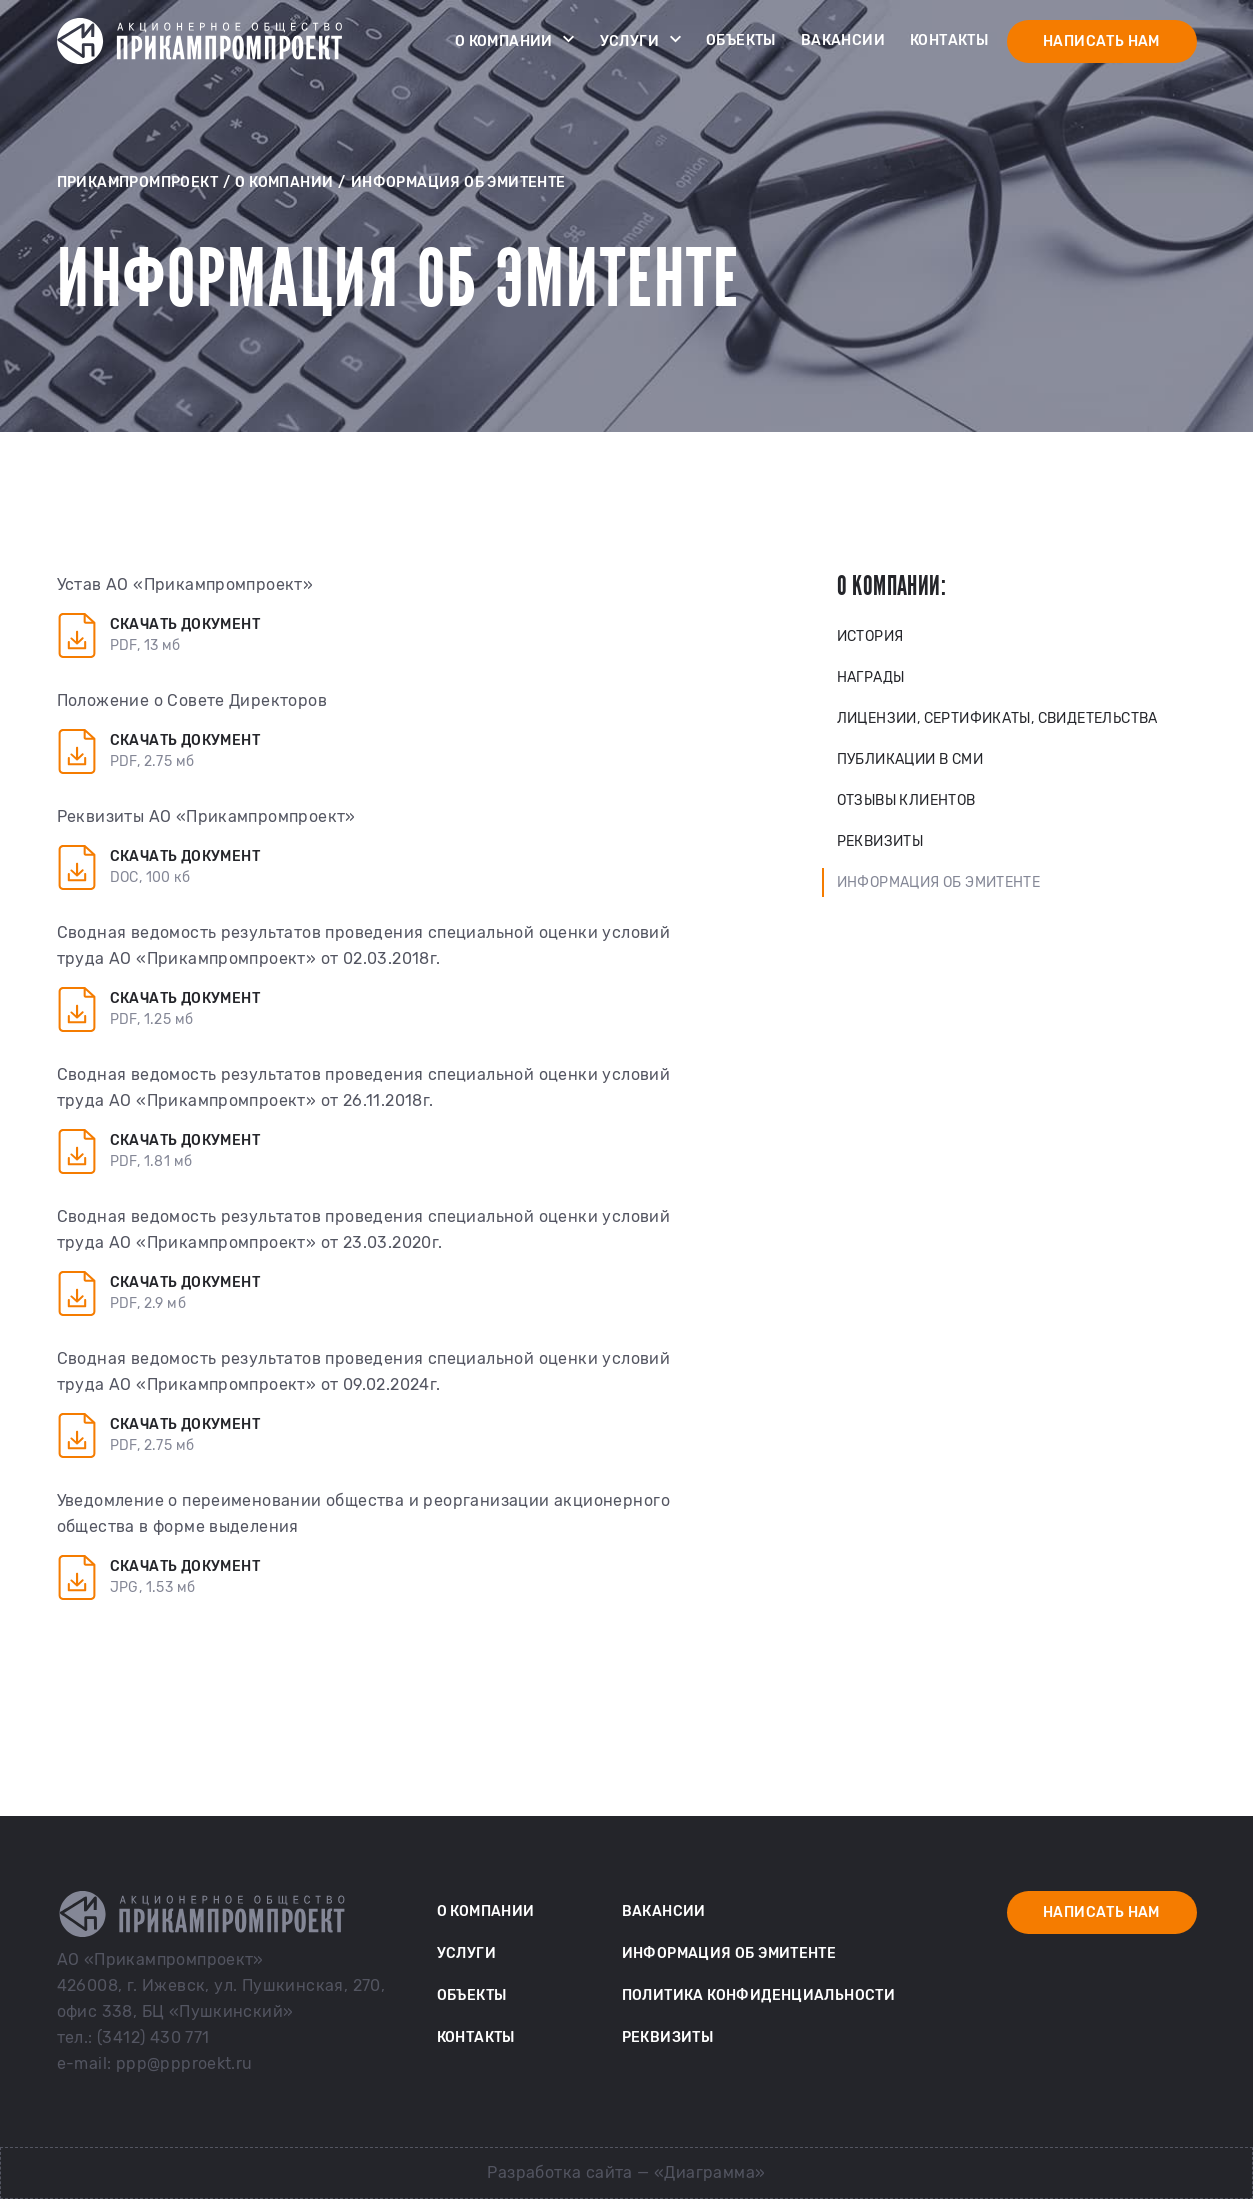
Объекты (741, 40)
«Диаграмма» (709, 2172)
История (870, 636)
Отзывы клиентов (906, 800)
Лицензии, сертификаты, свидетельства (997, 718)
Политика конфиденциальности (759, 1995)
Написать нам (1101, 41)
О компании (515, 39)
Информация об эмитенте (939, 882)
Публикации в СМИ (910, 759)
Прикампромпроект (137, 182)
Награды (871, 677)
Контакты (949, 40)
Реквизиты (880, 841)
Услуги (640, 39)
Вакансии (843, 40)
